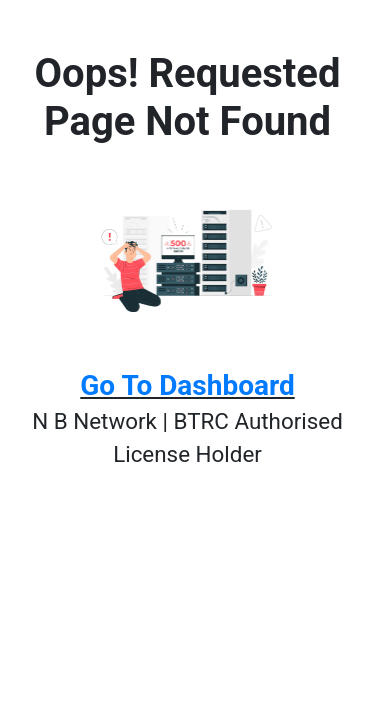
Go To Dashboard (187, 385)
